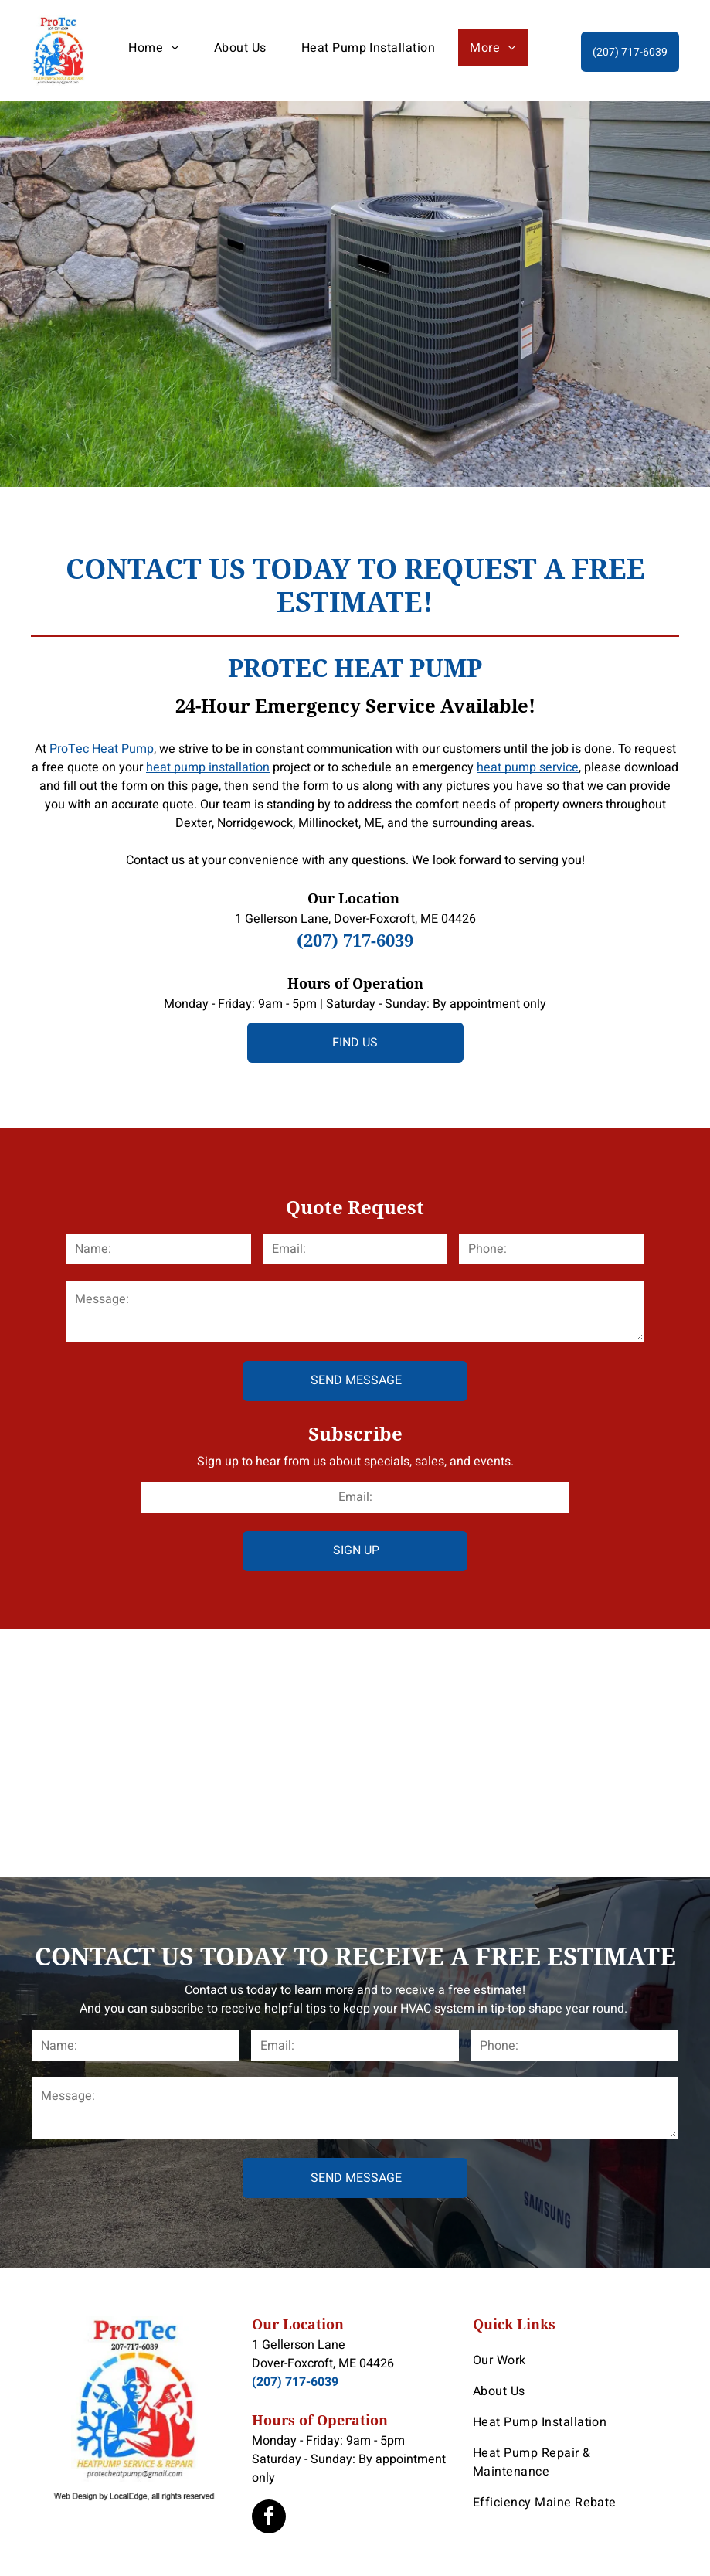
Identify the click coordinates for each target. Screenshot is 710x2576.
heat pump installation (208, 767)
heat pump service (528, 767)
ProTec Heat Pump (101, 749)
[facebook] (269, 2518)
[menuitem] (159, 47)
